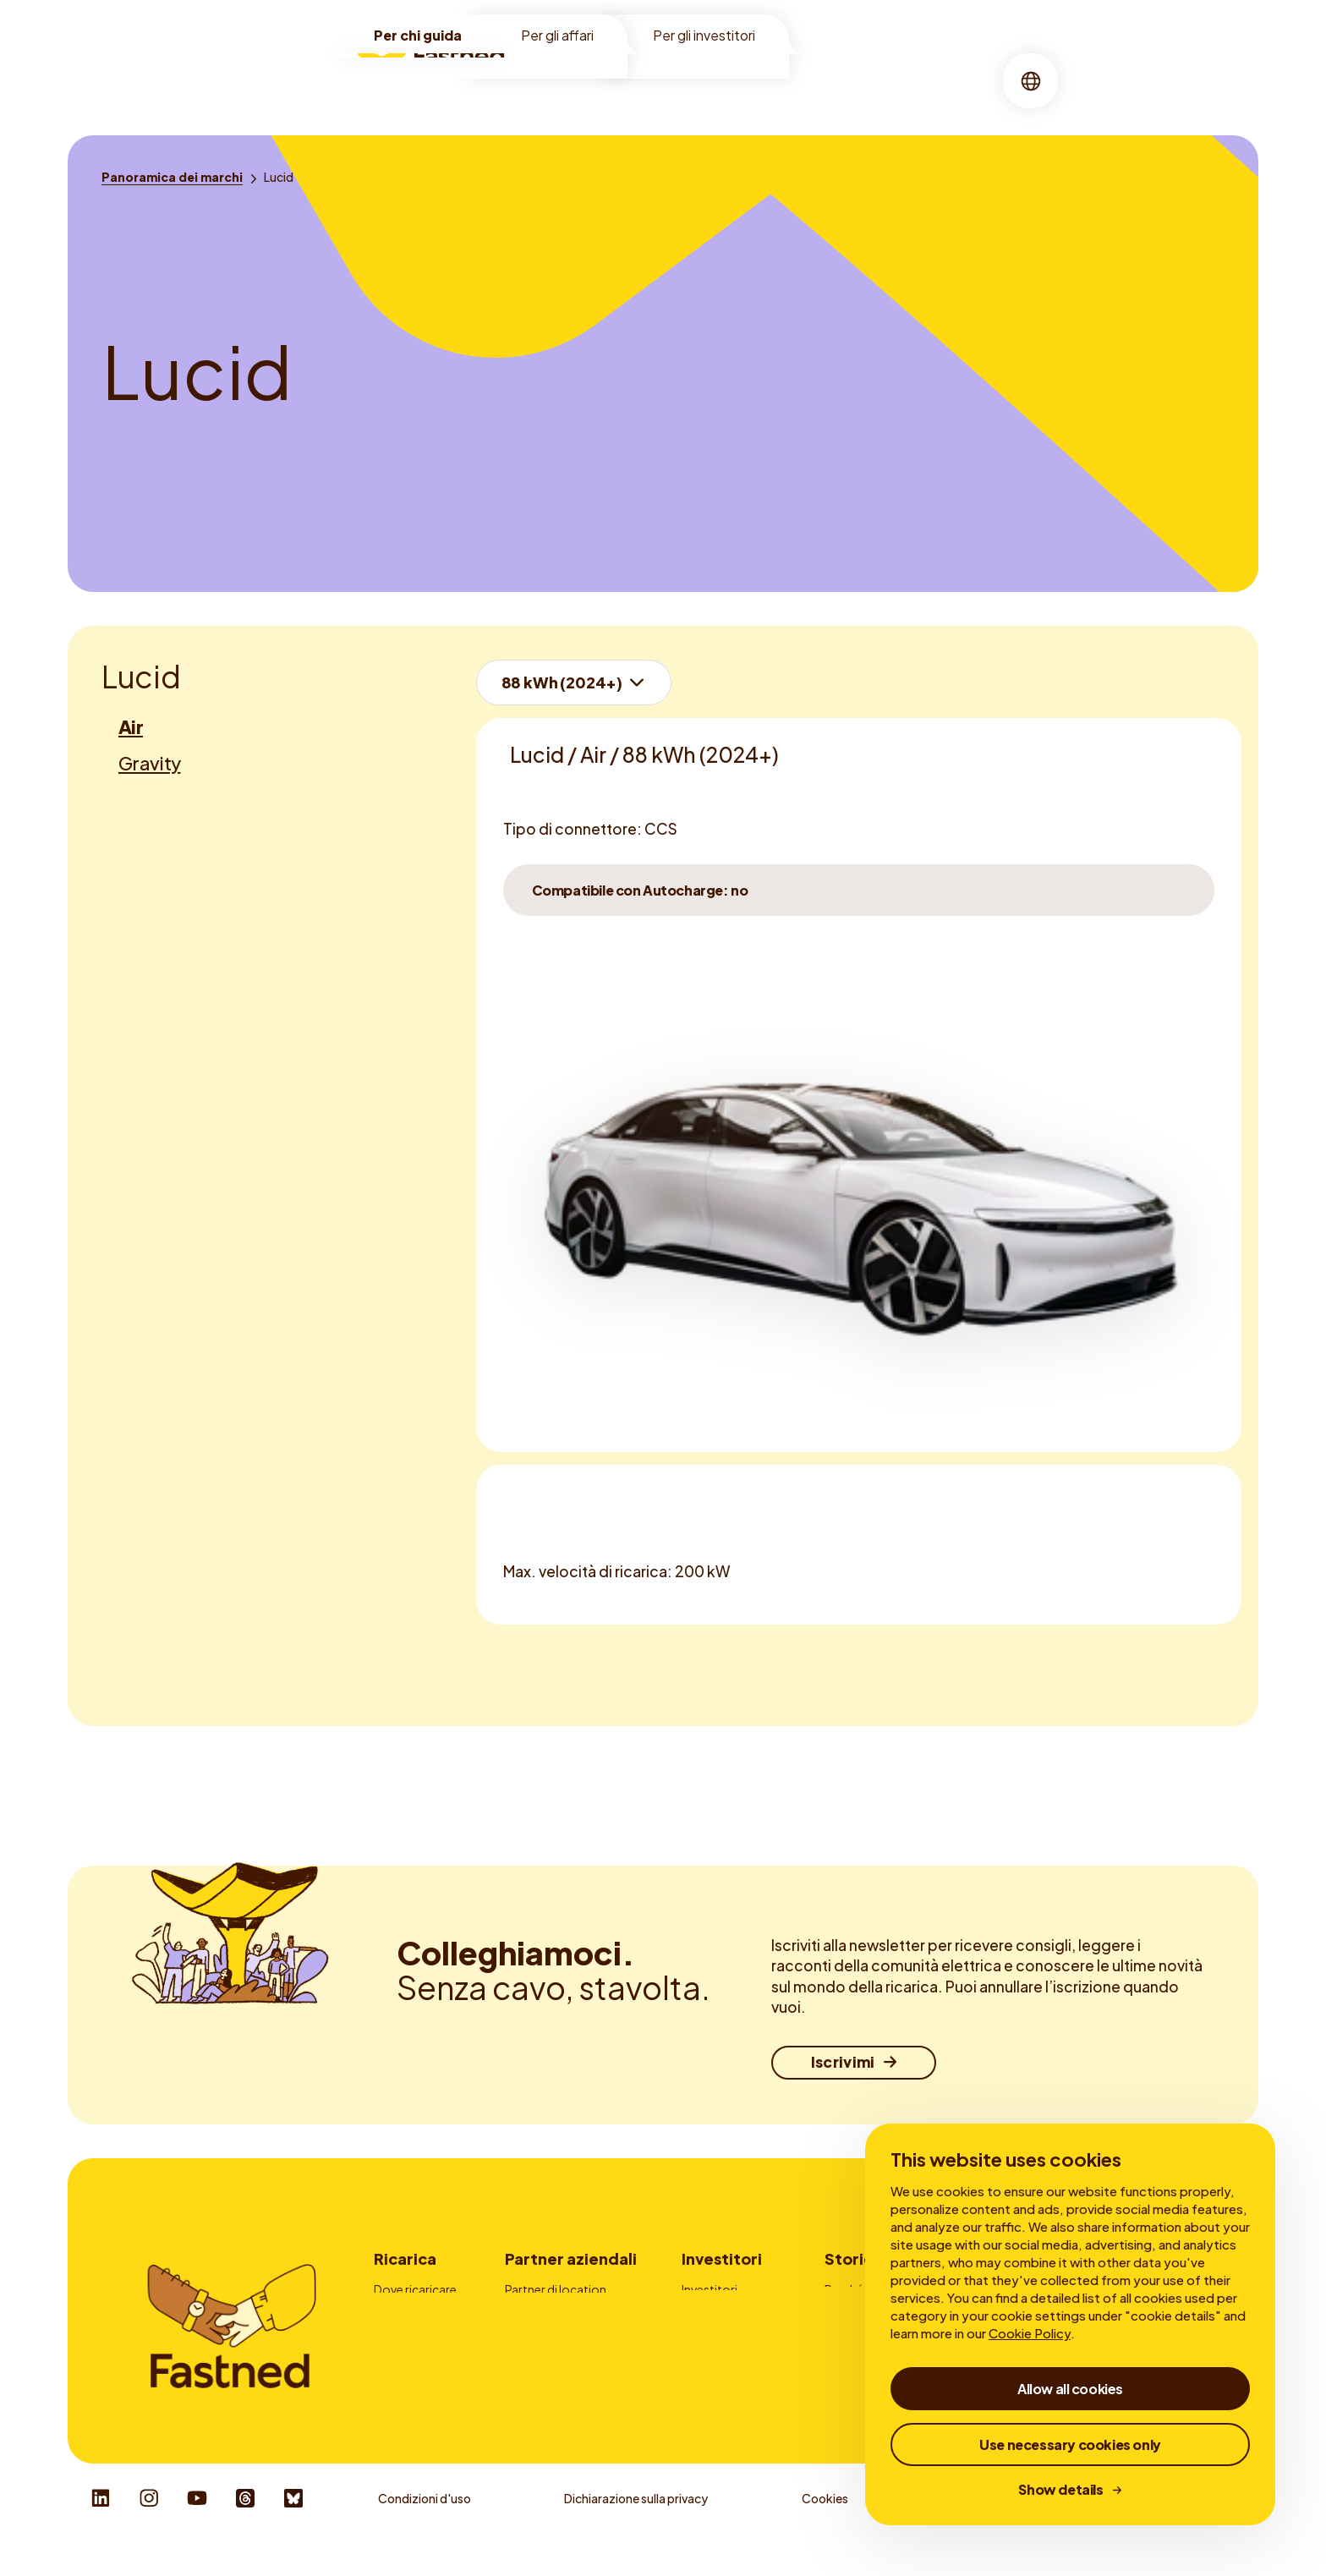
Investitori (722, 2258)
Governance (716, 2359)
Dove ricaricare (415, 2289)
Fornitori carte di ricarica (572, 2359)
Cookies (825, 2526)
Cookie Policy (1030, 2333)
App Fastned (409, 2359)
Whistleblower (981, 2526)
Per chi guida (418, 35)
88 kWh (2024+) (561, 682)
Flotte (522, 2313)
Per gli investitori (704, 35)
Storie (798, 80)
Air (130, 726)
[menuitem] (566, 80)
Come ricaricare (418, 2313)
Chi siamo (724, 80)
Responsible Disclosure (1178, 2526)
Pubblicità (533, 2335)
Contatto (532, 2382)
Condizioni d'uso (424, 2526)
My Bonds (709, 2313)
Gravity (149, 763)
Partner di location (555, 2289)
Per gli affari (557, 35)
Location (566, 80)
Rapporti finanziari (732, 2335)
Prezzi (390, 2335)
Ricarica (644, 80)
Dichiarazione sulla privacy (636, 2526)
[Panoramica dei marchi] (172, 176)
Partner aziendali (571, 2258)
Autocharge (407, 2382)
